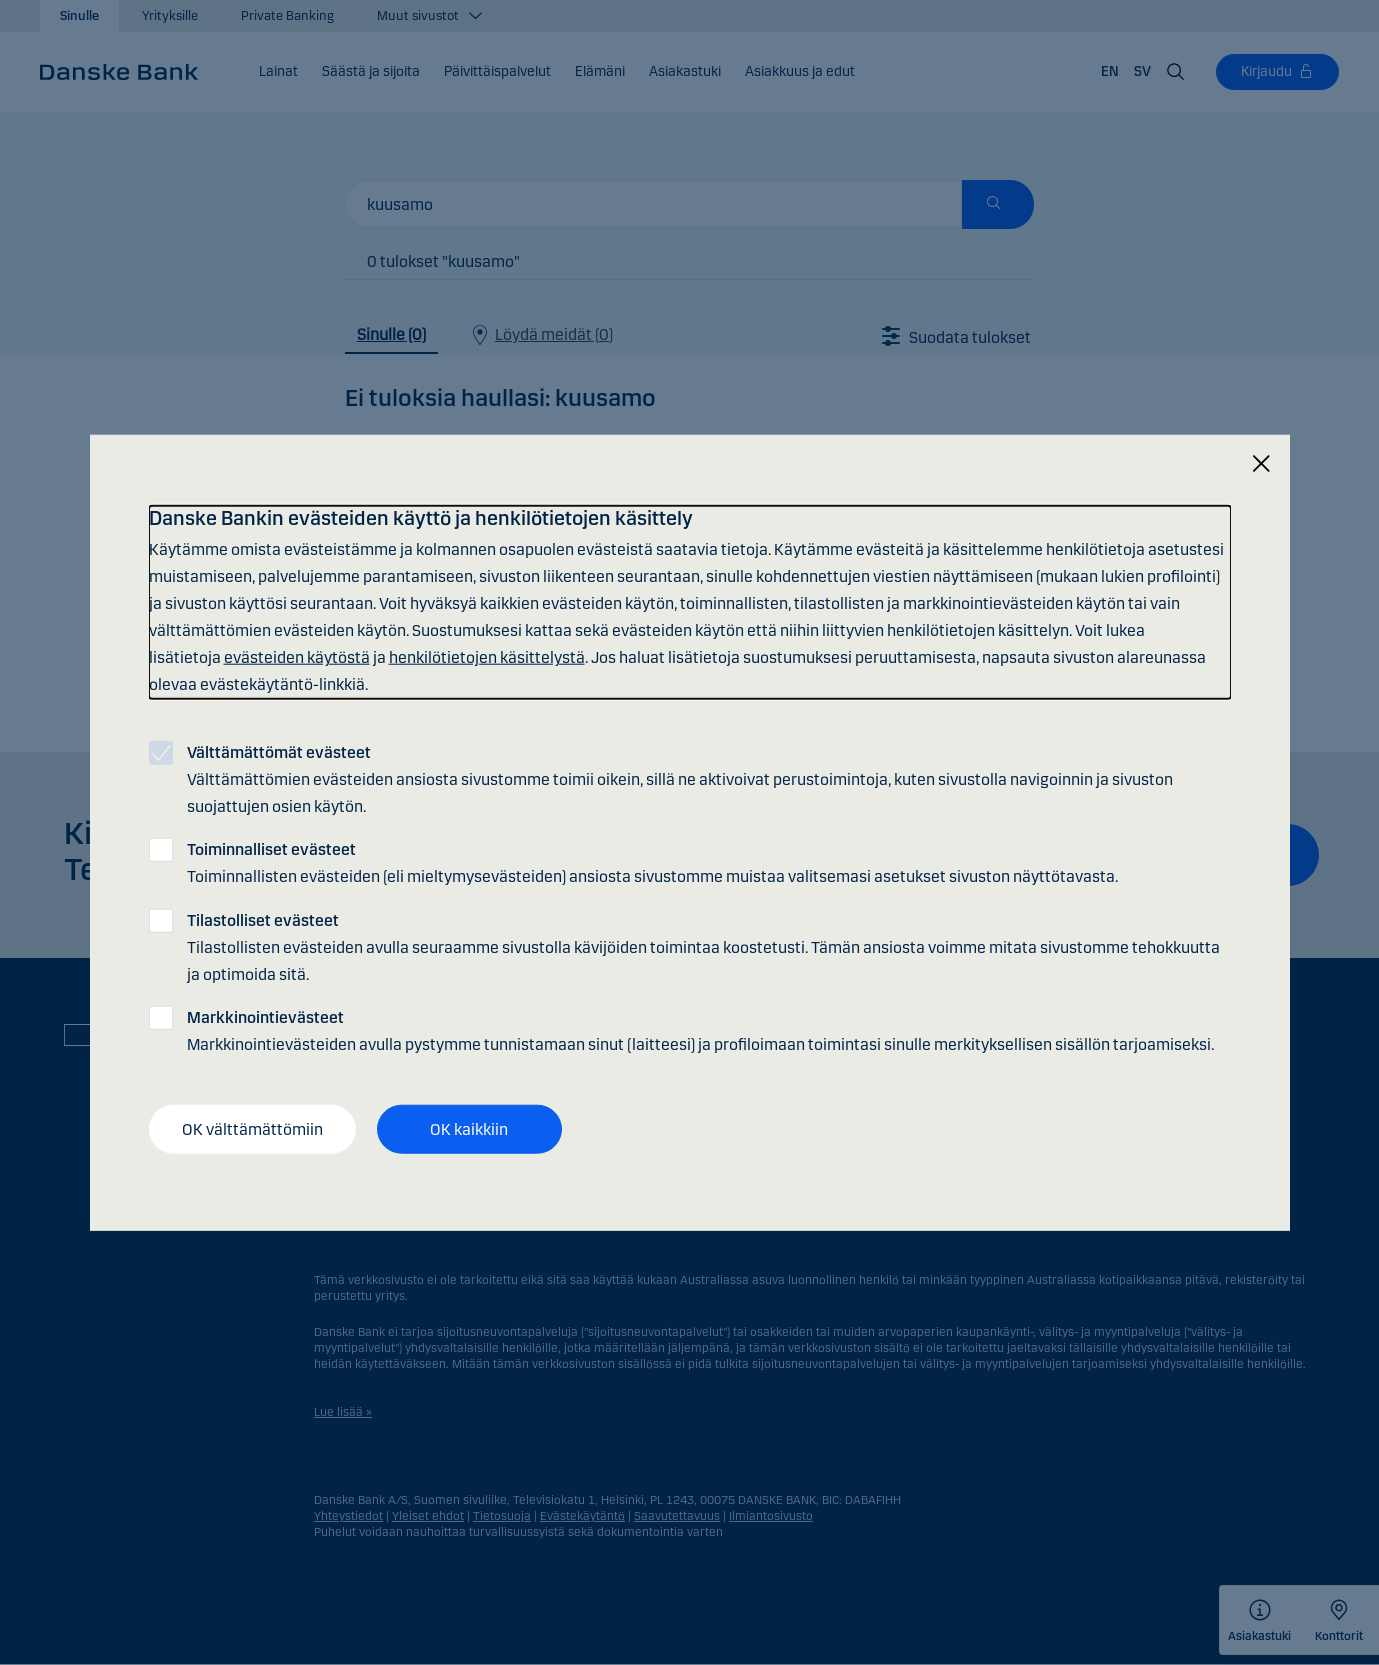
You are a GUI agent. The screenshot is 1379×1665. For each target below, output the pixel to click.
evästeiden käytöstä (297, 657)
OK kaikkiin (469, 1128)
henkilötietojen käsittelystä (487, 657)
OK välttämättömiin (252, 1128)
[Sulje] (1261, 463)
